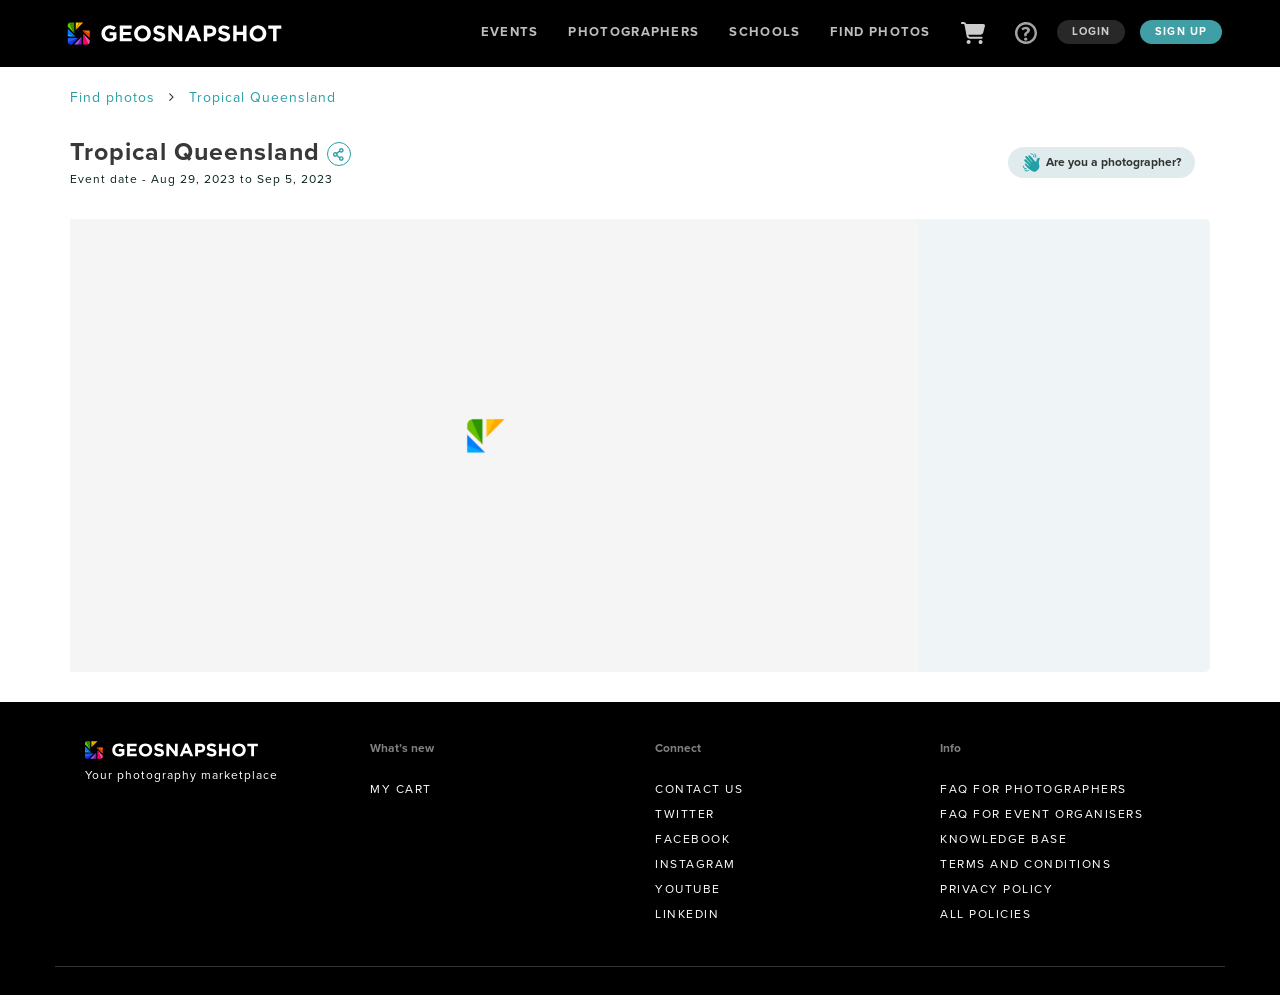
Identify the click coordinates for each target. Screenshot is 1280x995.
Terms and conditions (1025, 864)
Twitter (685, 814)
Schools (764, 31)
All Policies (985, 914)
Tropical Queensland (262, 97)
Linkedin (687, 914)
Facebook (692, 839)
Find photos (112, 97)
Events (510, 31)
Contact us (699, 789)
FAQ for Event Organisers (1041, 814)
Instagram (695, 864)
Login (1091, 31)
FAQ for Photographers (1033, 789)
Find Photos (880, 31)
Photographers (633, 31)
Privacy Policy (996, 889)
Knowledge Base (1003, 839)
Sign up (1181, 31)
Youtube (688, 889)
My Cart (401, 789)
